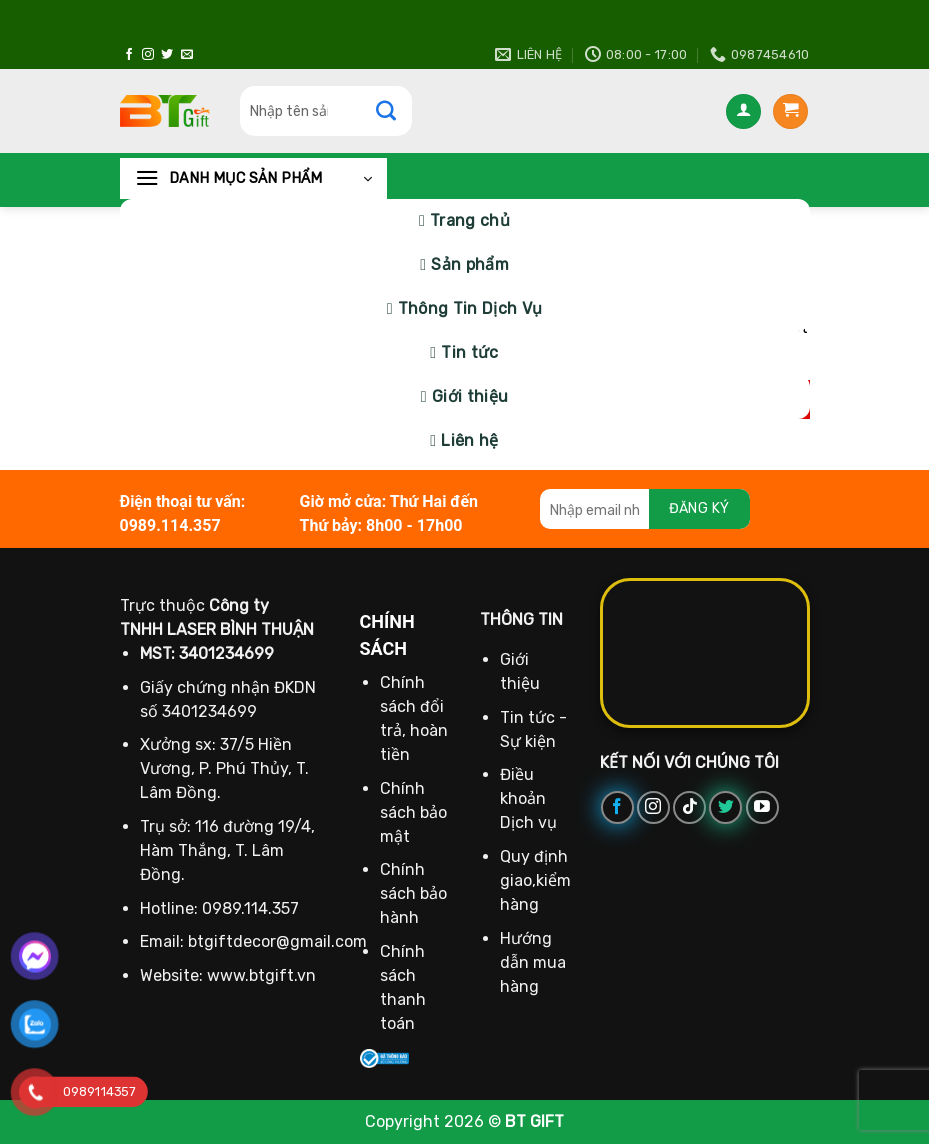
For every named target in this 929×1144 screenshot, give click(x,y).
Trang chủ (470, 220)
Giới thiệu (470, 396)
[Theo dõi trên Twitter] (167, 55)
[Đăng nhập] (743, 111)
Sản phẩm (470, 264)
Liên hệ (469, 440)
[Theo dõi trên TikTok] (689, 807)
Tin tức (469, 352)
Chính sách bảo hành (413, 893)
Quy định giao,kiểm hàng (535, 880)
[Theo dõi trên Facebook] (129, 55)
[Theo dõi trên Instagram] (148, 55)
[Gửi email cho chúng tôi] (187, 55)
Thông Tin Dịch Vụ (470, 308)
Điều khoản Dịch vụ (528, 798)
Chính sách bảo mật (413, 812)
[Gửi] (396, 111)
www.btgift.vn (261, 975)
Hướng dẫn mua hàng (533, 962)
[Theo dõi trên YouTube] (762, 807)
